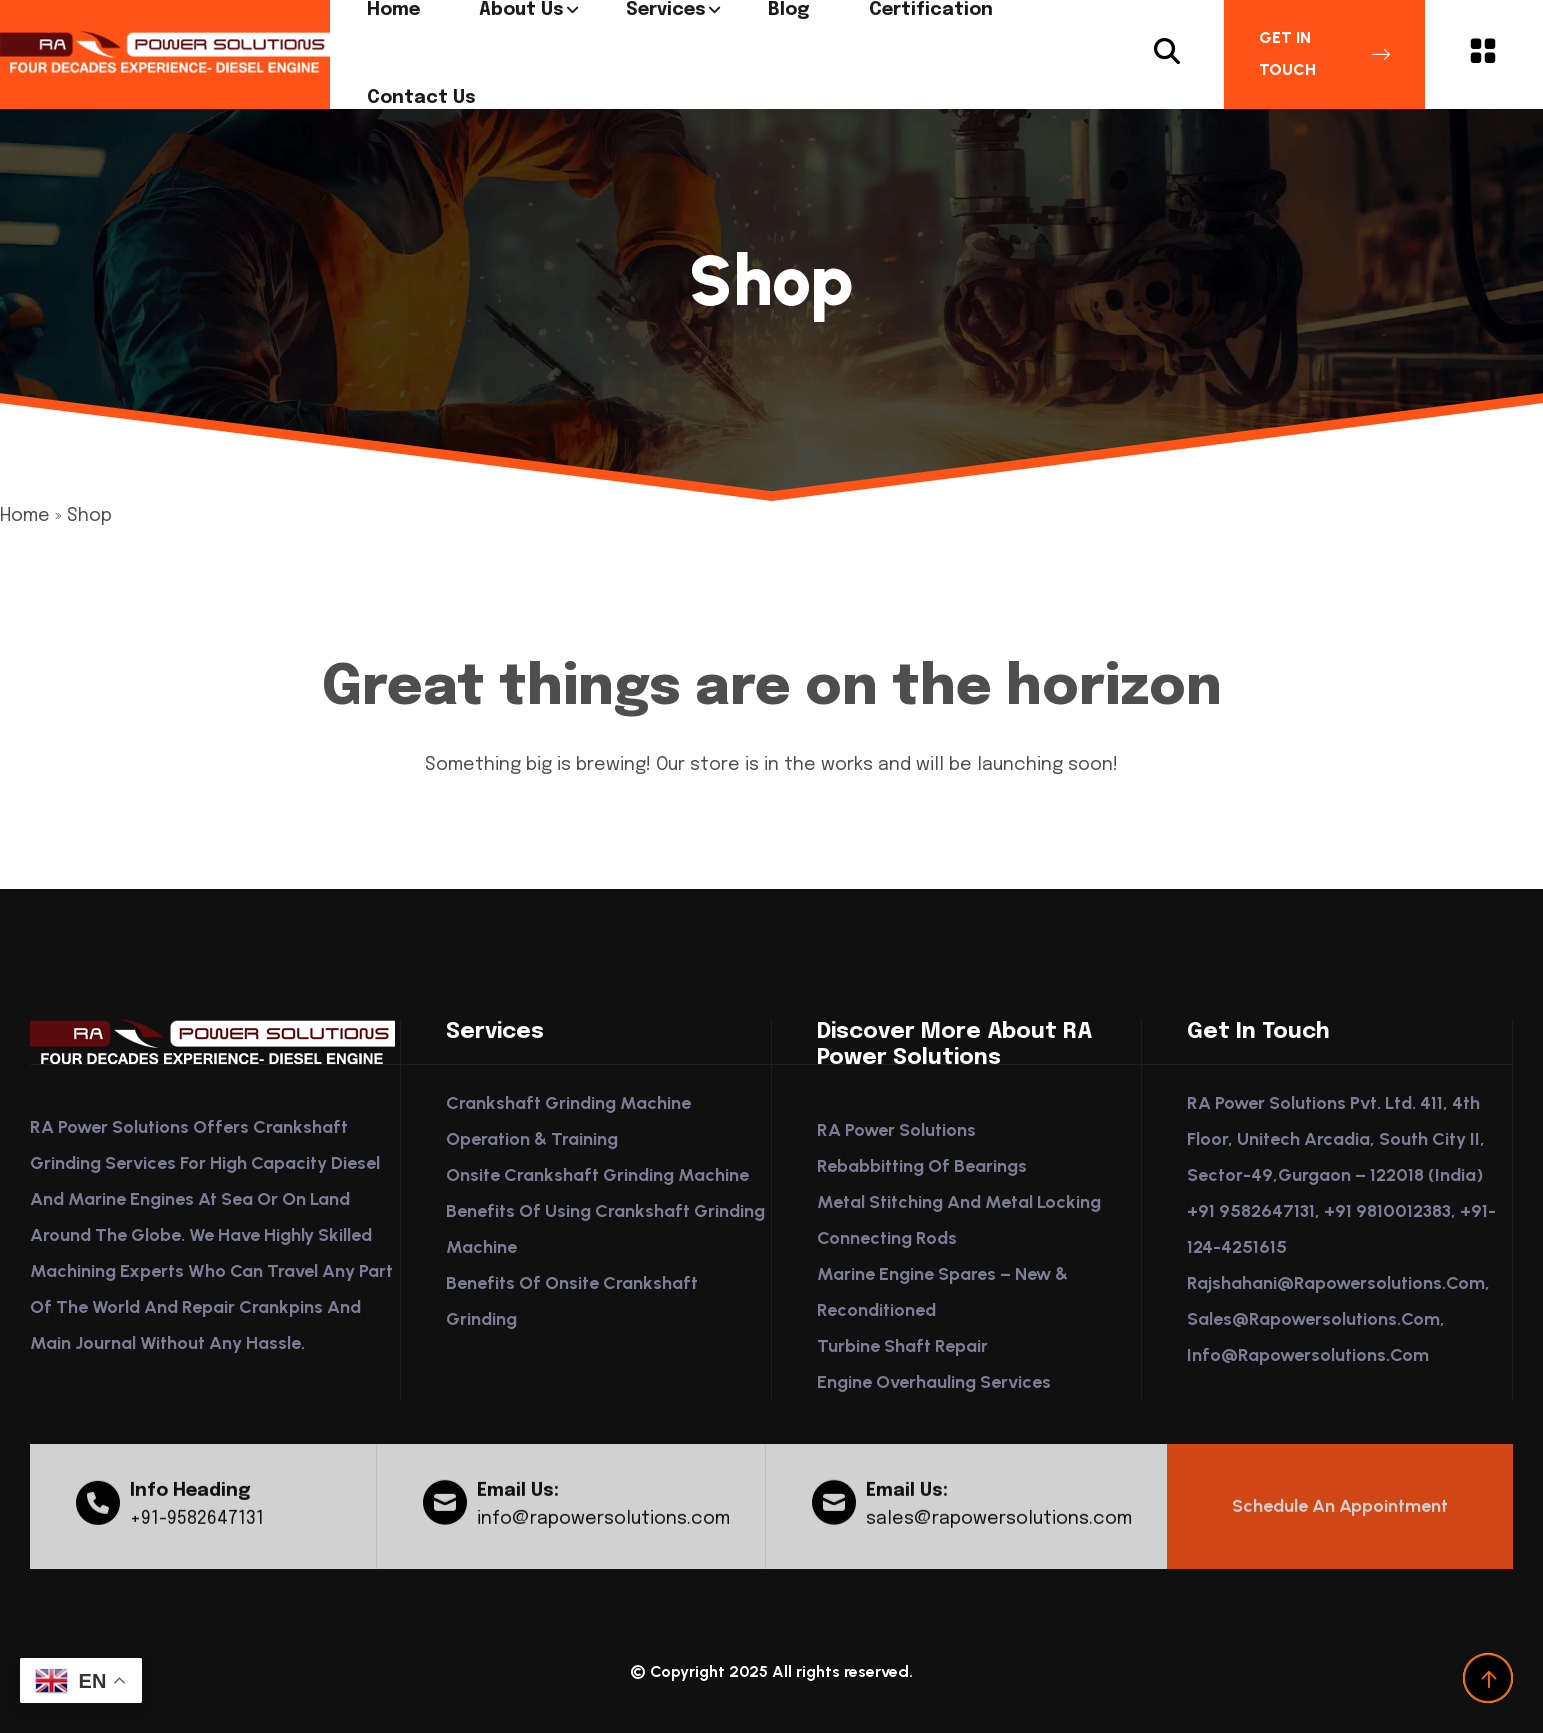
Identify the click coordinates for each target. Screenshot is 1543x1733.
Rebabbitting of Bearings (922, 1166)
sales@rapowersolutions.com (999, 1528)
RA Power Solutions (896, 1130)
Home (25, 516)
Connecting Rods (887, 1238)
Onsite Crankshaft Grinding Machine (597, 1175)
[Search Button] (1167, 54)
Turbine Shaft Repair (902, 1346)
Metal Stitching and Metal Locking (959, 1202)
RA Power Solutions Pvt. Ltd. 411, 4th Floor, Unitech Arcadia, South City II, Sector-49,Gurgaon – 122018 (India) (1336, 1139)
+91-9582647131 (197, 1528)
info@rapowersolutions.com (603, 1528)
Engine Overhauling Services (934, 1382)
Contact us (421, 98)
